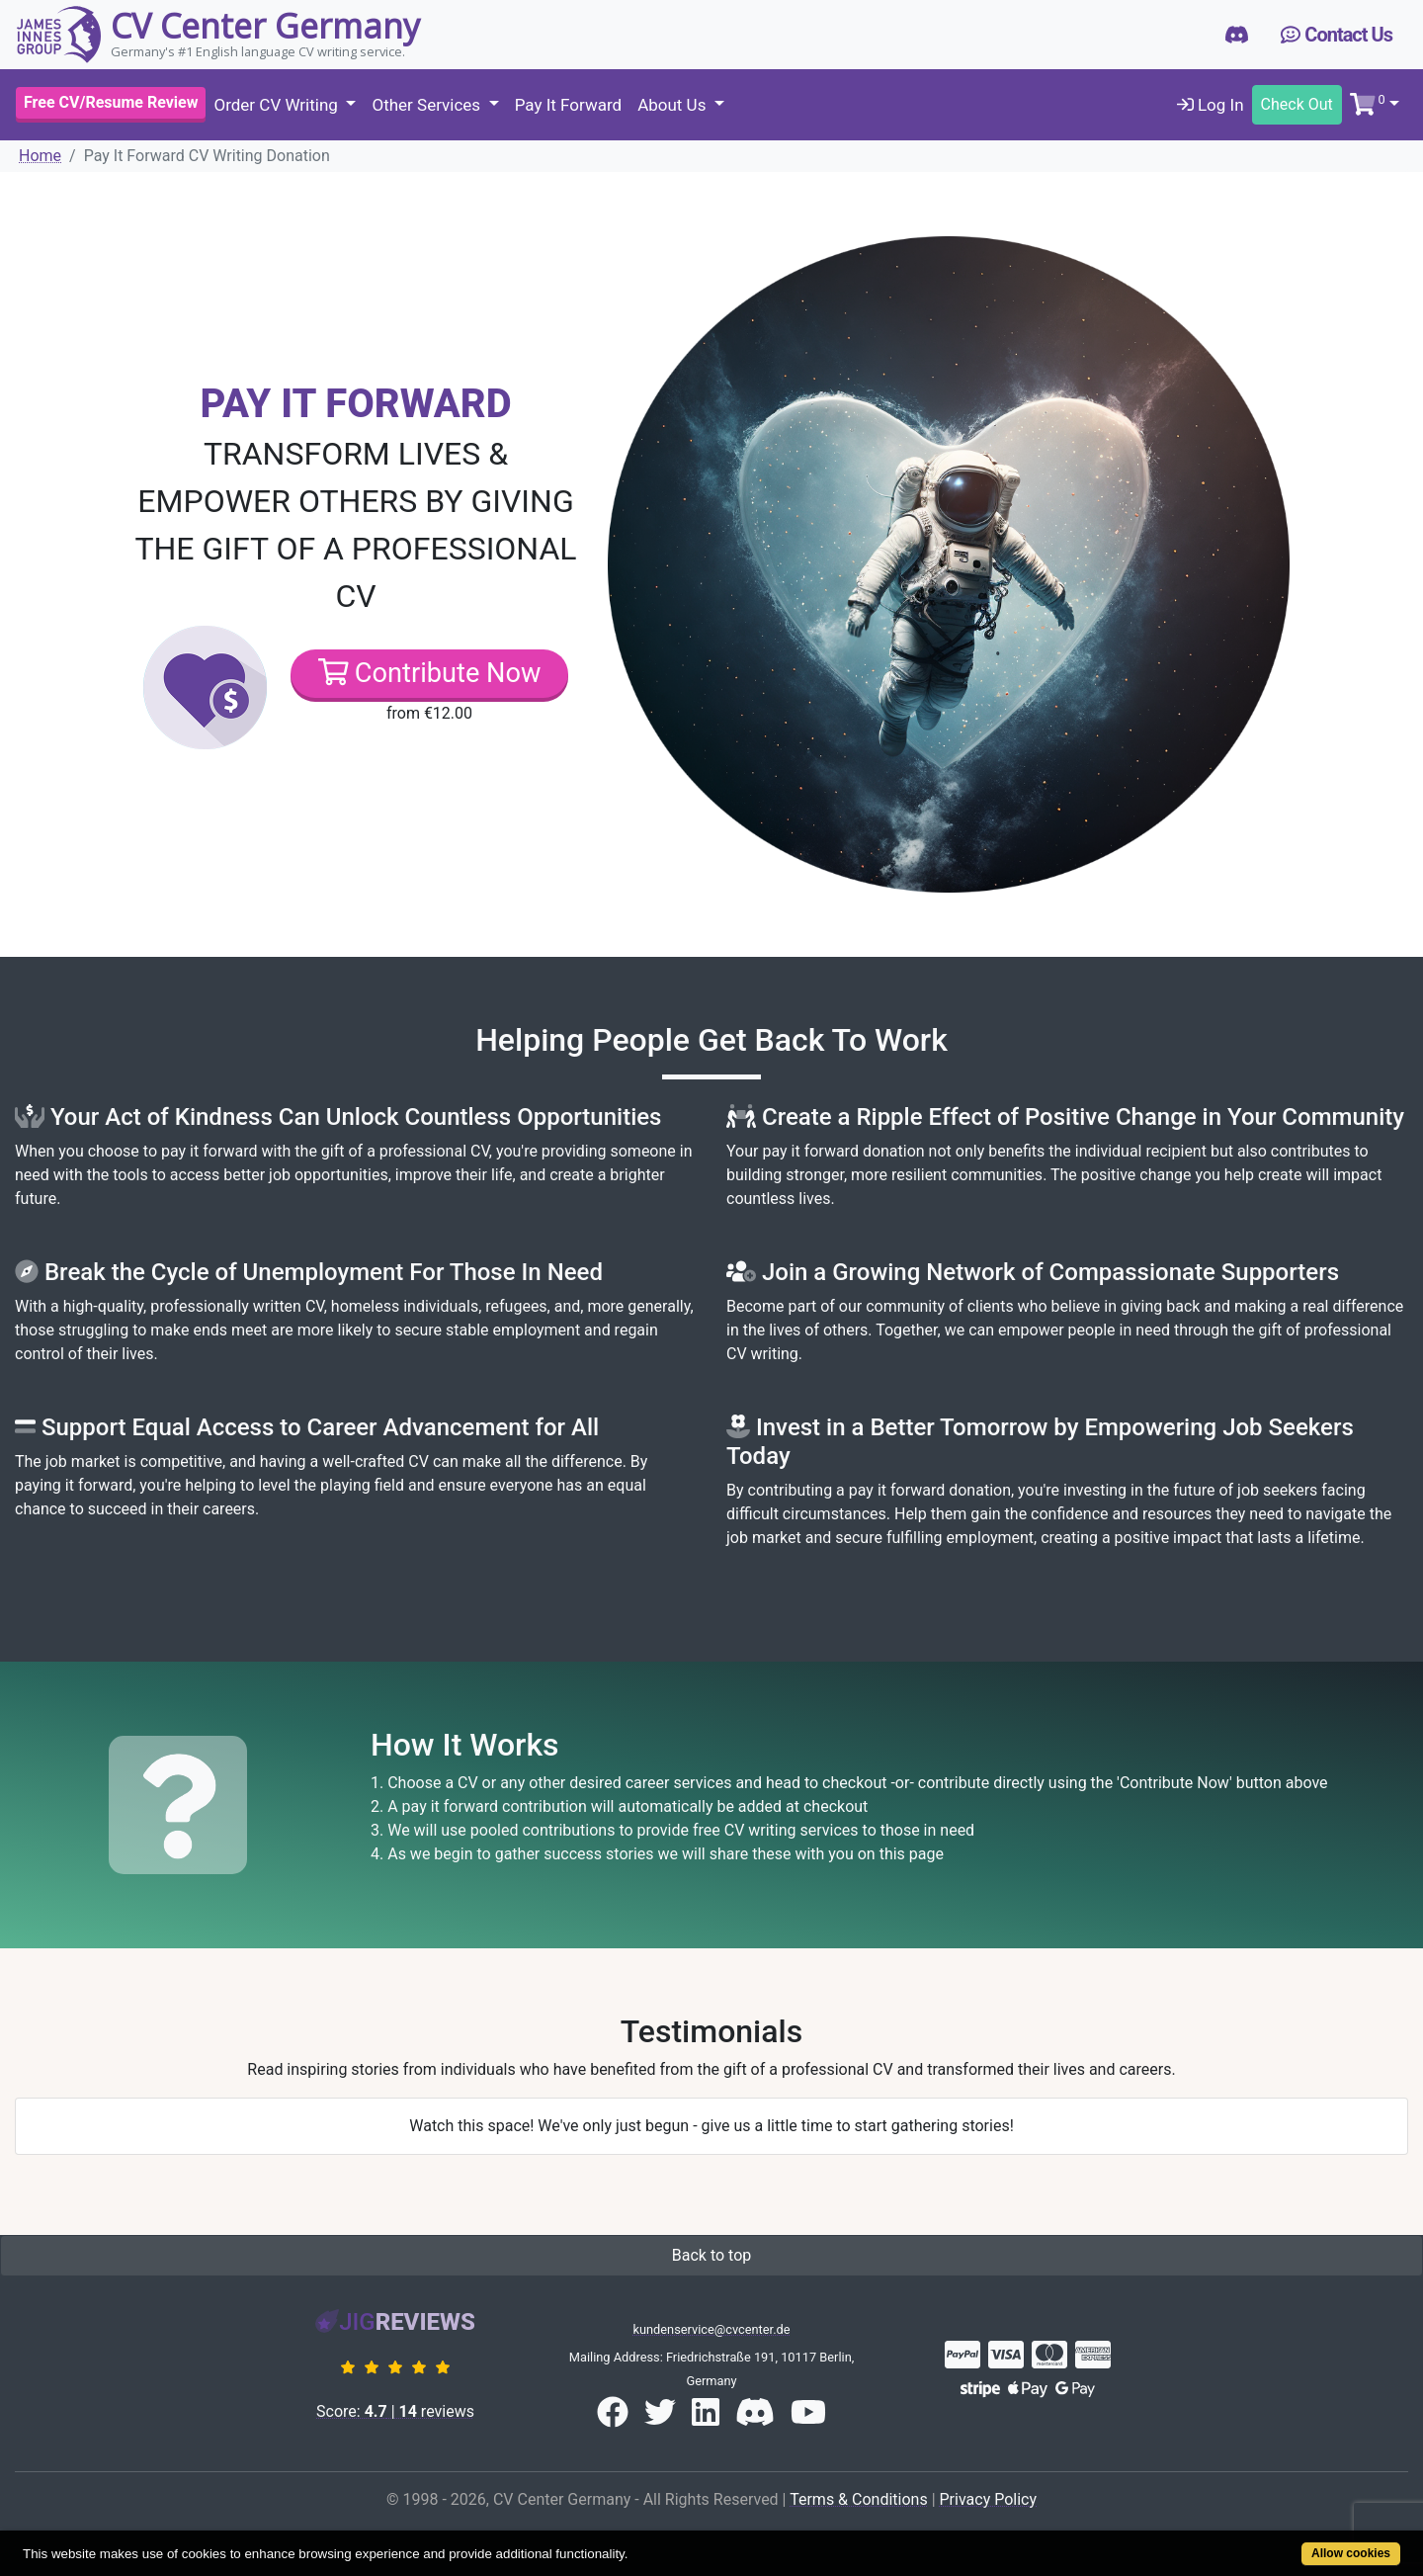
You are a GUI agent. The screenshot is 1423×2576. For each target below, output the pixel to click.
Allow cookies (1350, 2553)
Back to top (711, 2255)
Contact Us (1336, 34)
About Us (674, 105)
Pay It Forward (568, 105)
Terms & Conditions (859, 2499)
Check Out (1297, 104)
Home (40, 155)
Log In (1210, 105)
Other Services (428, 105)
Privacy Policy (989, 2499)
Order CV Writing (277, 105)
